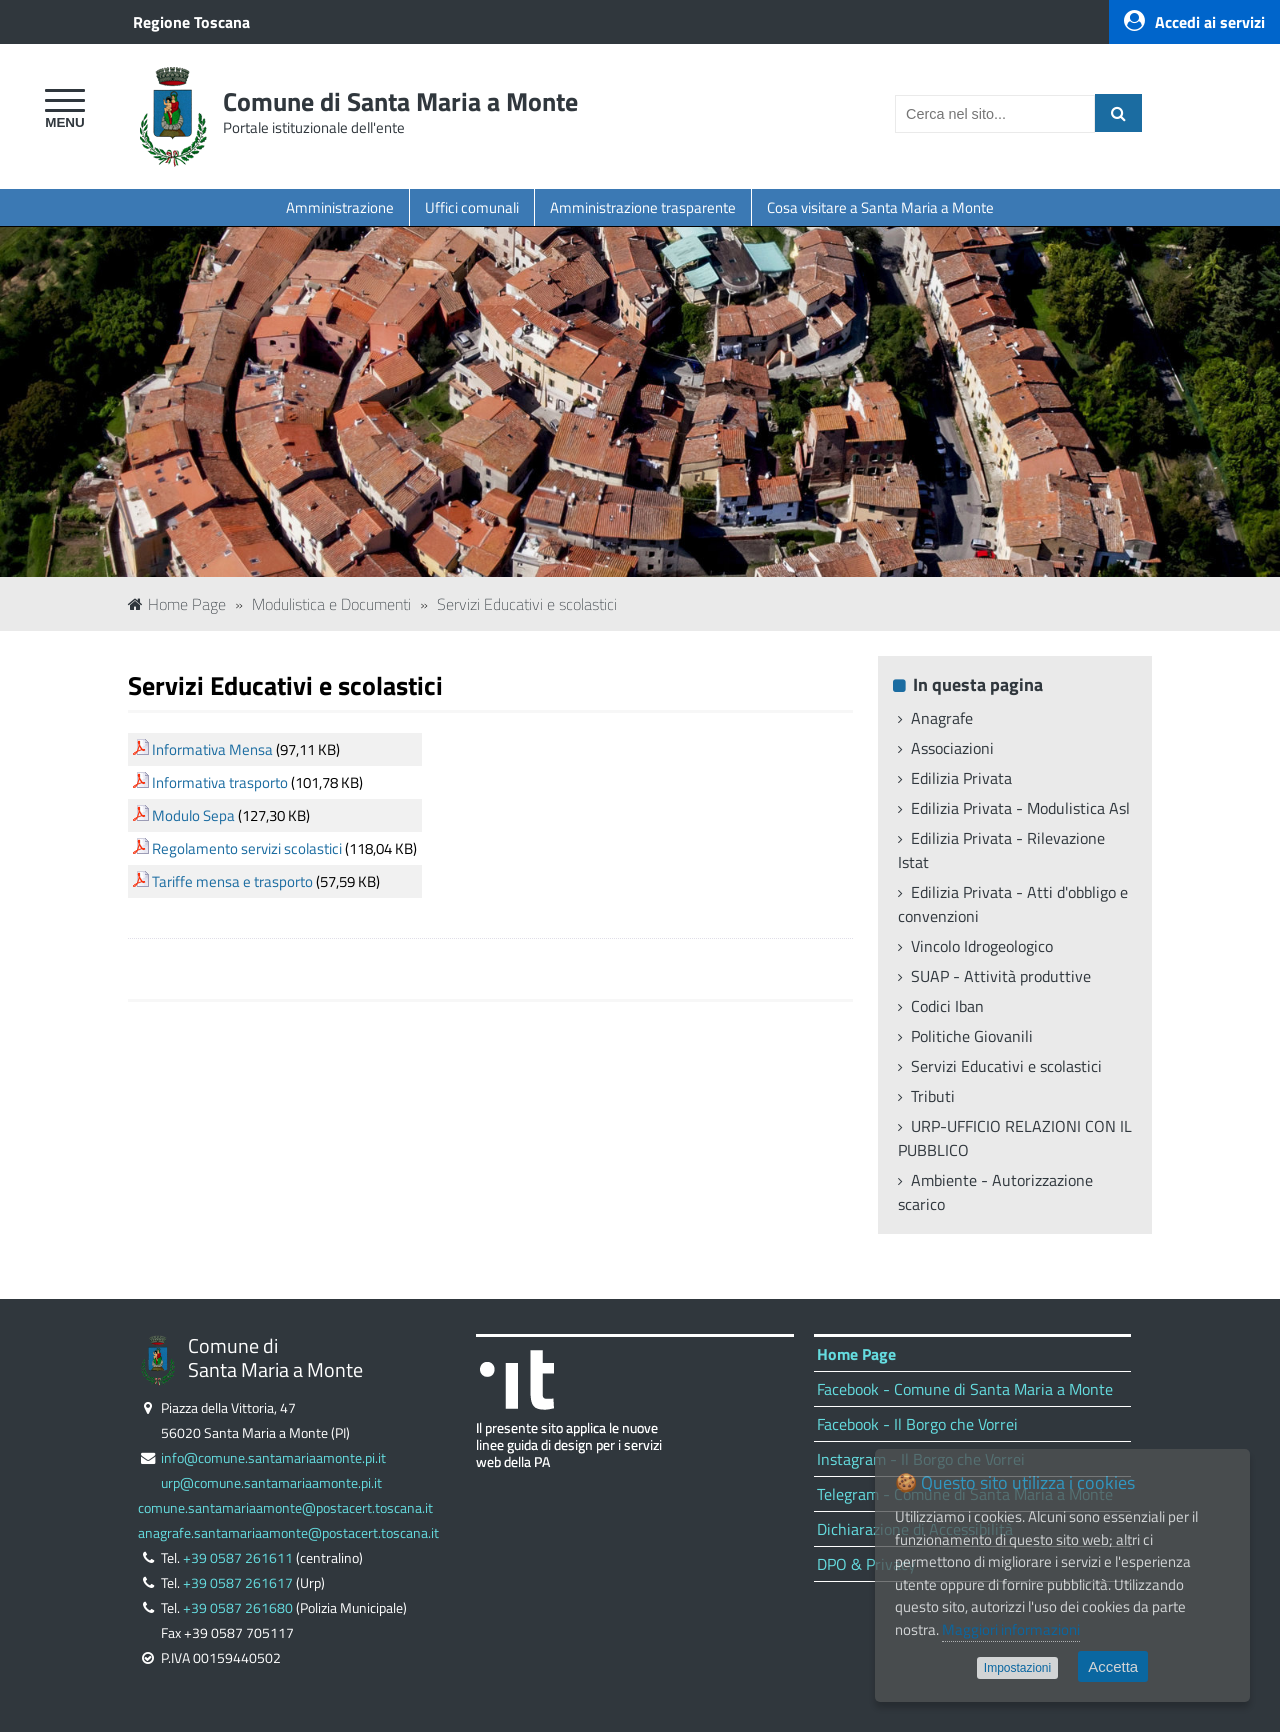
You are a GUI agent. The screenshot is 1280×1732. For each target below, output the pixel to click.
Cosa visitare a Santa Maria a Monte (880, 207)
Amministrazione (340, 207)
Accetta (1113, 1666)
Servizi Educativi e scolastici (527, 604)
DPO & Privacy (866, 1564)
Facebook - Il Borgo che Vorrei (917, 1424)
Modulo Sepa (193, 815)
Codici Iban (947, 1006)
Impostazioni (1017, 1668)
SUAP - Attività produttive (1001, 976)
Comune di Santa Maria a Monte (400, 101)
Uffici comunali (472, 207)
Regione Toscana (191, 22)
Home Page (177, 604)
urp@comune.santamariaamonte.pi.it (271, 1483)
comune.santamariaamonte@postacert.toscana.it (285, 1508)
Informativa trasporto (220, 782)
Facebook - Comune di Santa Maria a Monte (965, 1389)
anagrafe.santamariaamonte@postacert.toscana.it (288, 1533)
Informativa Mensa (212, 749)
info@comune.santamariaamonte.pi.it (273, 1458)
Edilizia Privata (961, 778)
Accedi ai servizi (1194, 22)
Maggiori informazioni (1011, 1629)
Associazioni (952, 748)
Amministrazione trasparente (643, 207)
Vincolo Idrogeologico (982, 946)
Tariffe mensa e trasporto (232, 881)
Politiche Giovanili (972, 1036)
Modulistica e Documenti (331, 604)
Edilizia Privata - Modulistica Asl (1020, 808)
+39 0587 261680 (238, 1608)
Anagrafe (942, 718)
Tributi (933, 1096)
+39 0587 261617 (238, 1583)
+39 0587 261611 (238, 1558)
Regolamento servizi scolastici (247, 848)
